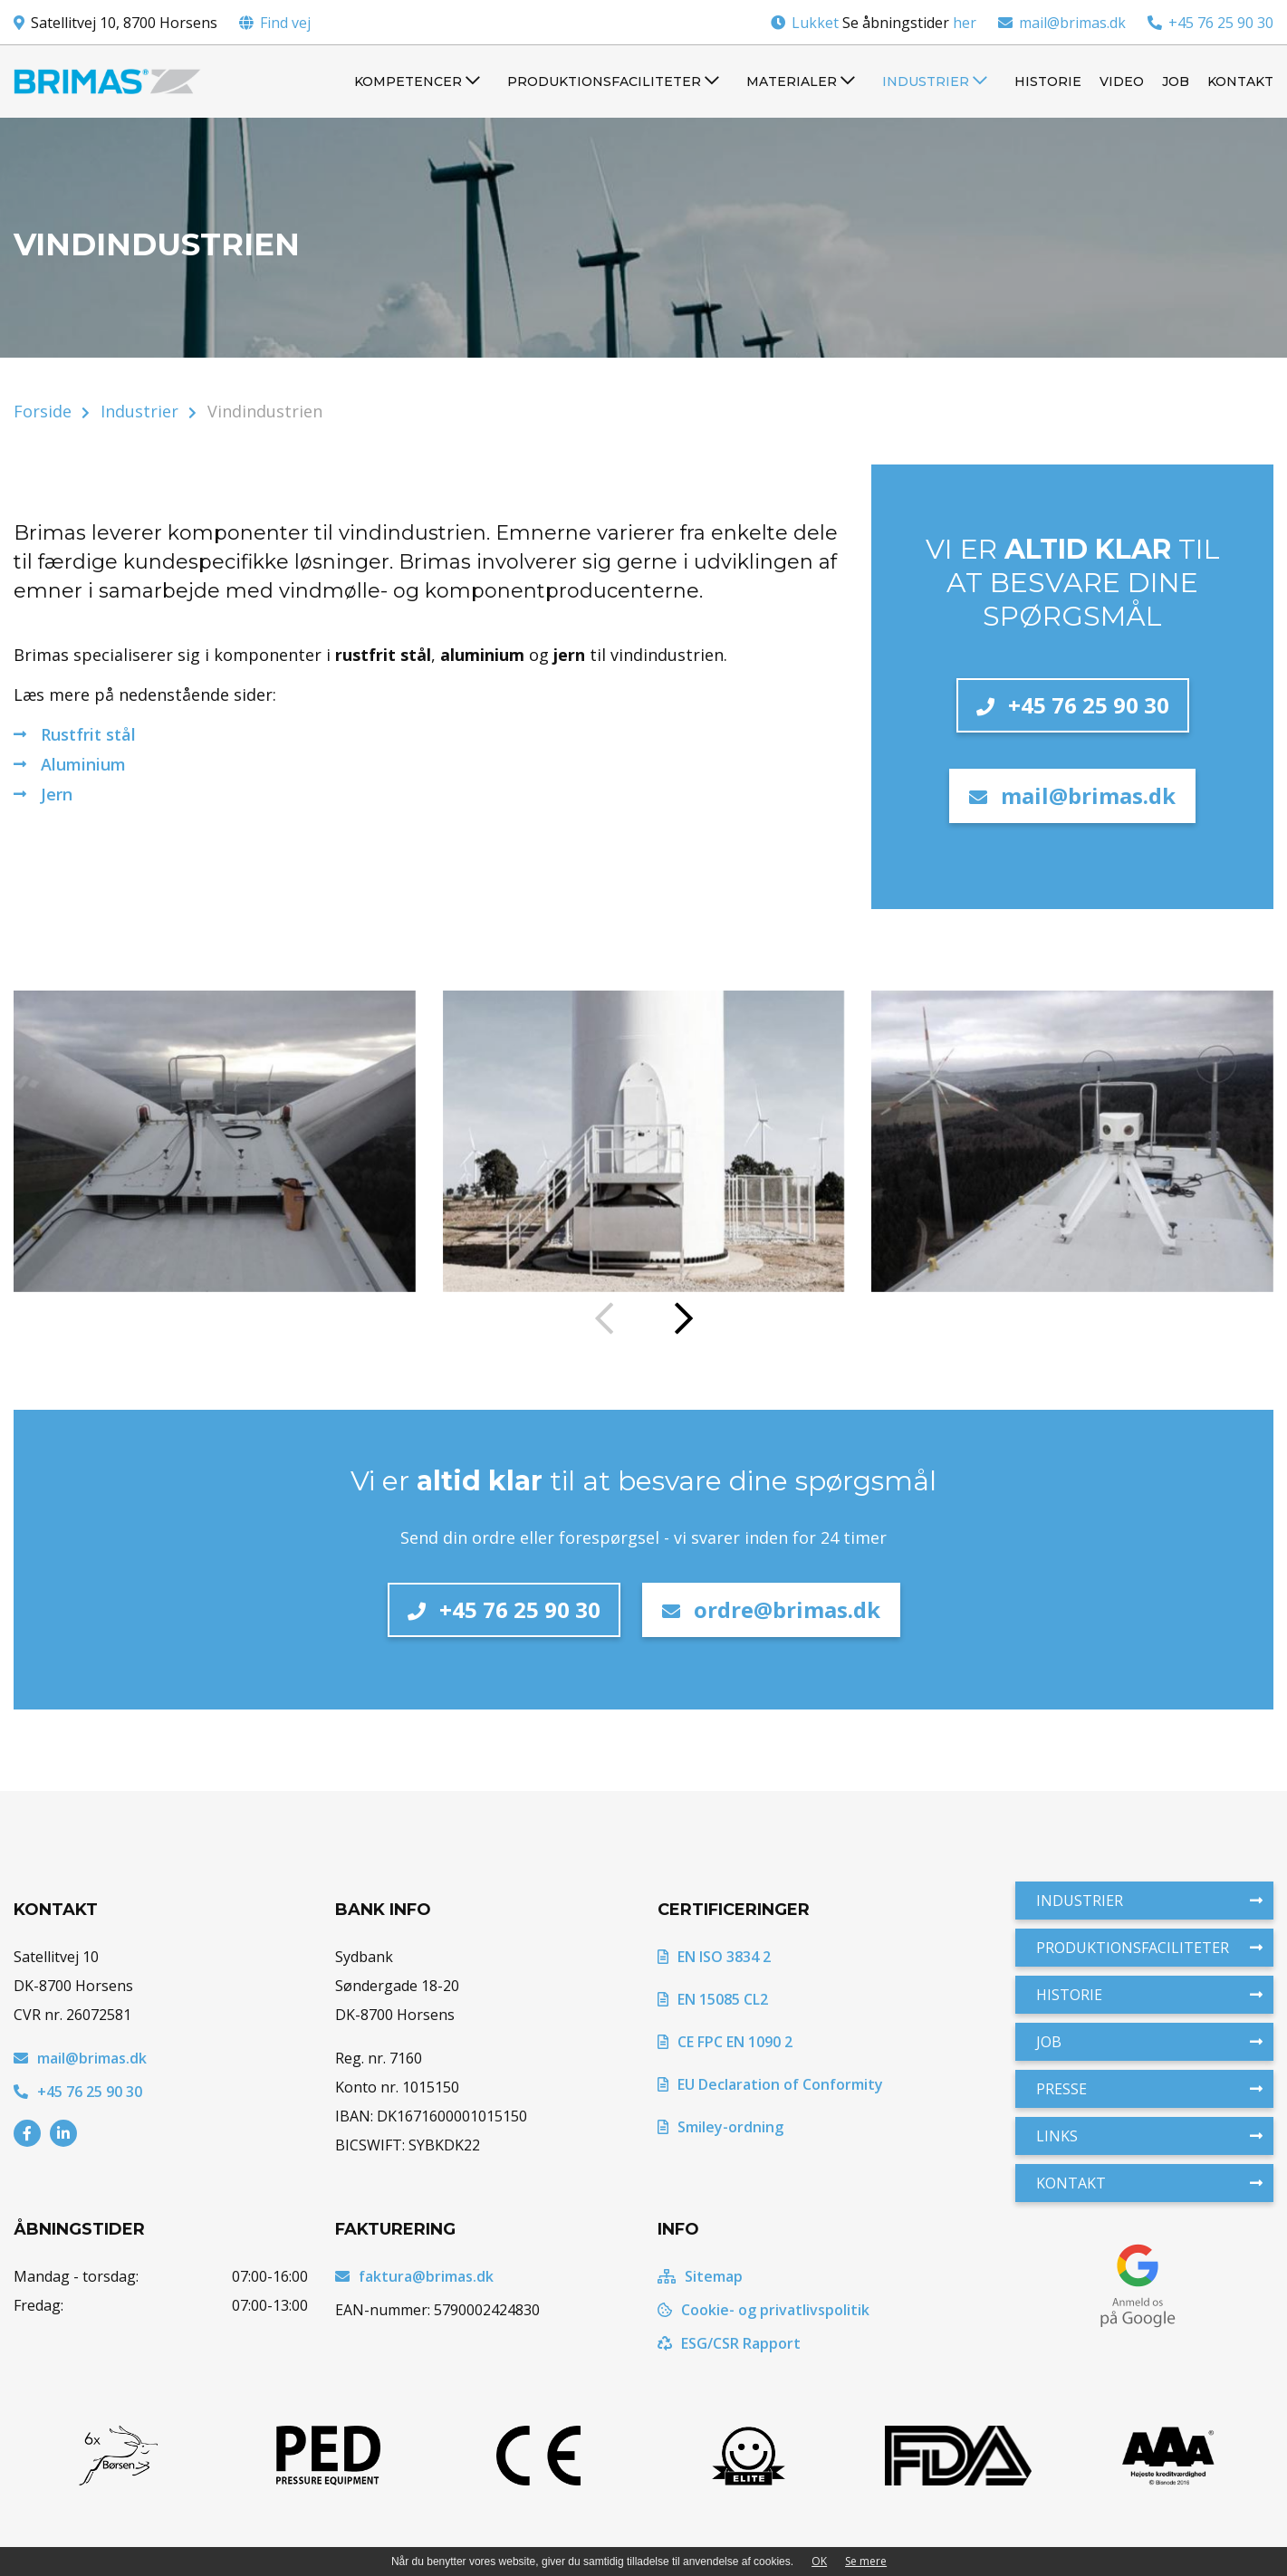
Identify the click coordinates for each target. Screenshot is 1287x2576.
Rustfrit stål (88, 734)
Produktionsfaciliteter (1149, 1948)
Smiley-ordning (720, 2127)
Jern (56, 794)
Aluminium (83, 764)
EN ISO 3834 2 (714, 1957)
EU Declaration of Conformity (770, 2084)
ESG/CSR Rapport (729, 2343)
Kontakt (1149, 2183)
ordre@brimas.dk (771, 1609)
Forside (43, 411)
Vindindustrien (264, 411)
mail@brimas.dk (1062, 22)
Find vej (285, 23)
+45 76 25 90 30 (1210, 22)
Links (1149, 2136)
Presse (1149, 2089)
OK (819, 2561)
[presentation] (604, 1320)
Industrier (139, 411)
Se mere (866, 2561)
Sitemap (700, 2276)
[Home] (107, 81)
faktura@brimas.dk (414, 2276)
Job (1149, 2042)
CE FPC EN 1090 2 (725, 2042)
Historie (1149, 1995)
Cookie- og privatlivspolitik (763, 2310)
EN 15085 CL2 (713, 1999)
